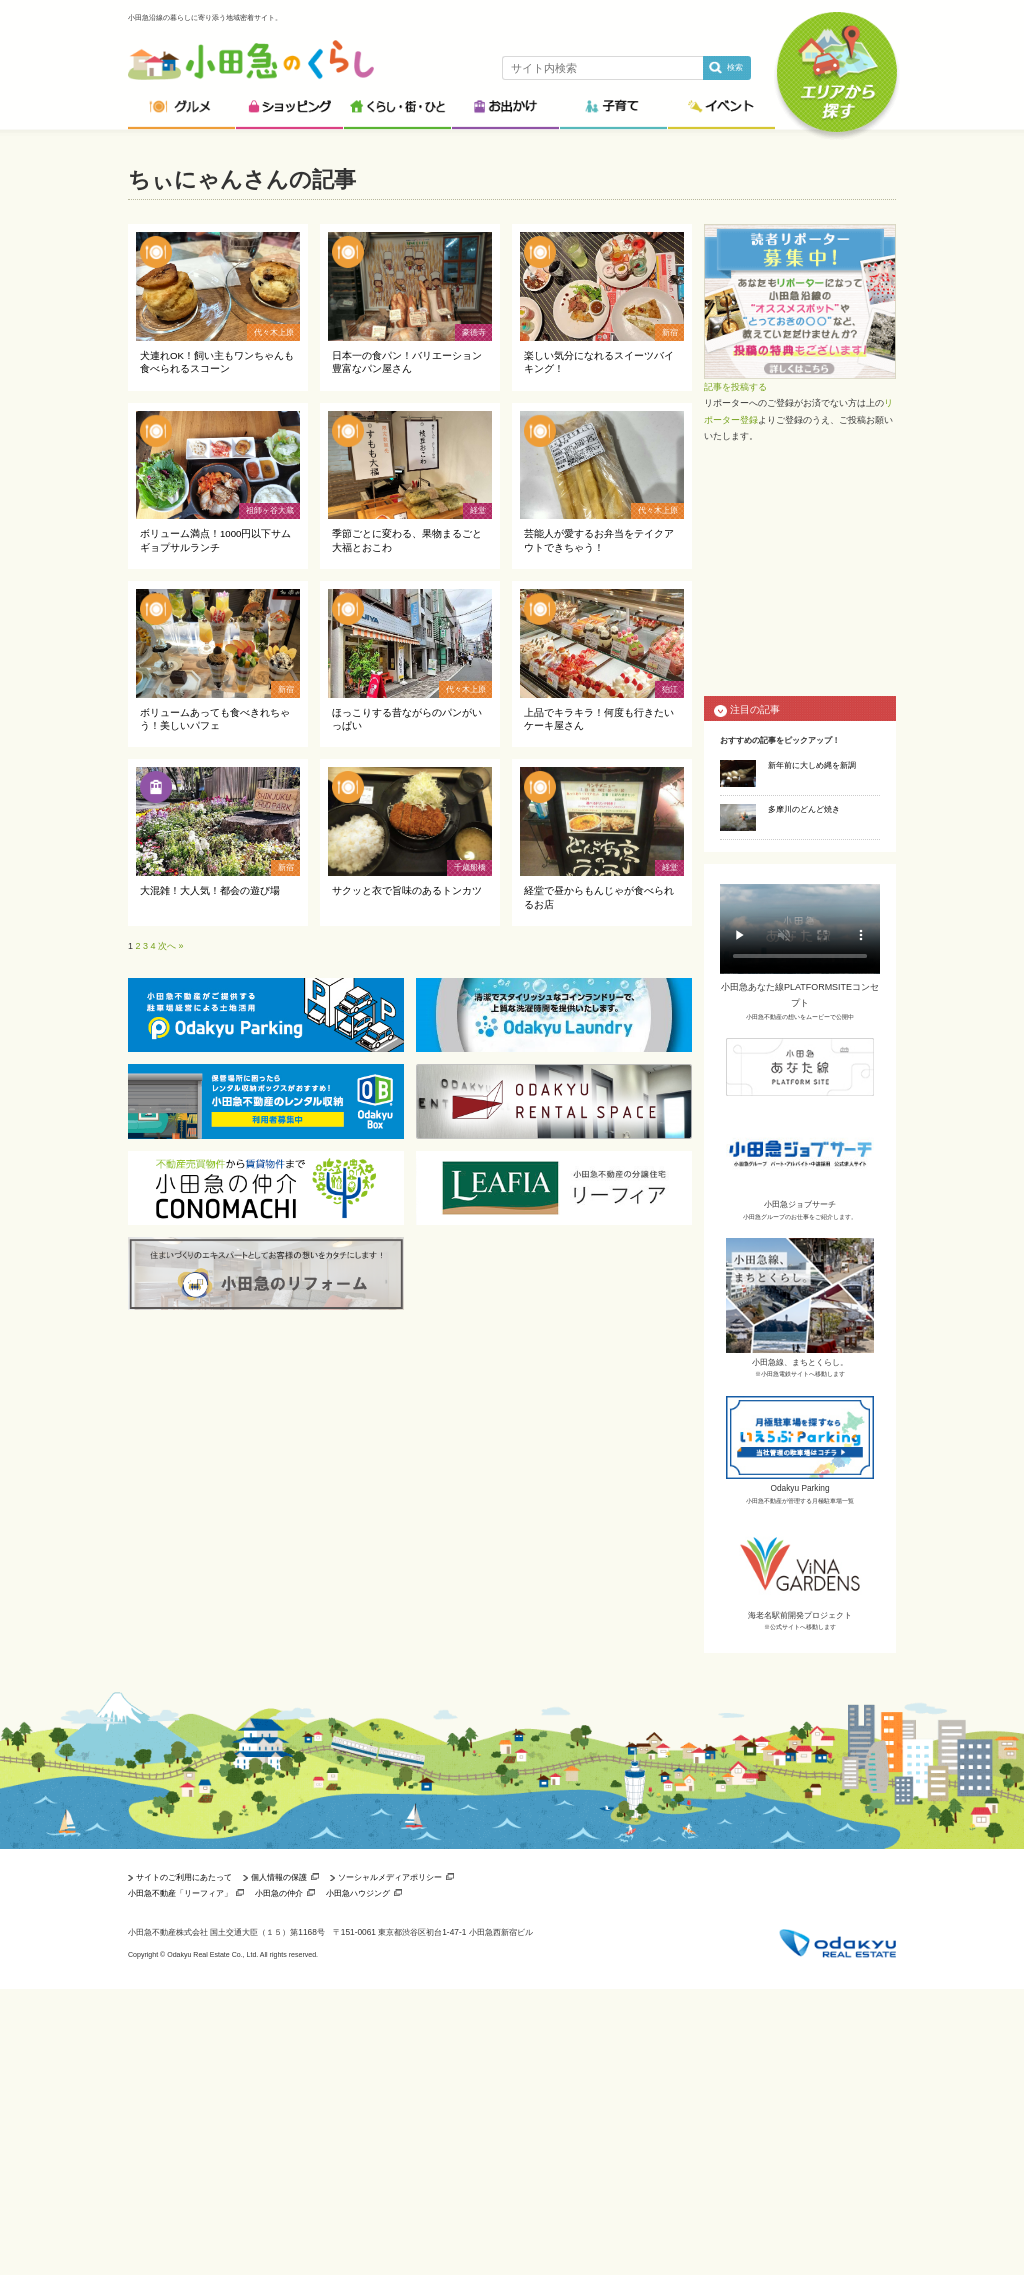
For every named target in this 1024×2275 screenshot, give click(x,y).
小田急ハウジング (358, 1893)
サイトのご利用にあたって (184, 1877)
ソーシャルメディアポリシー (390, 1877)
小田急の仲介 (279, 1893)
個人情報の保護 (279, 1877)
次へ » (170, 946)
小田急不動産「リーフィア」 (180, 1893)
